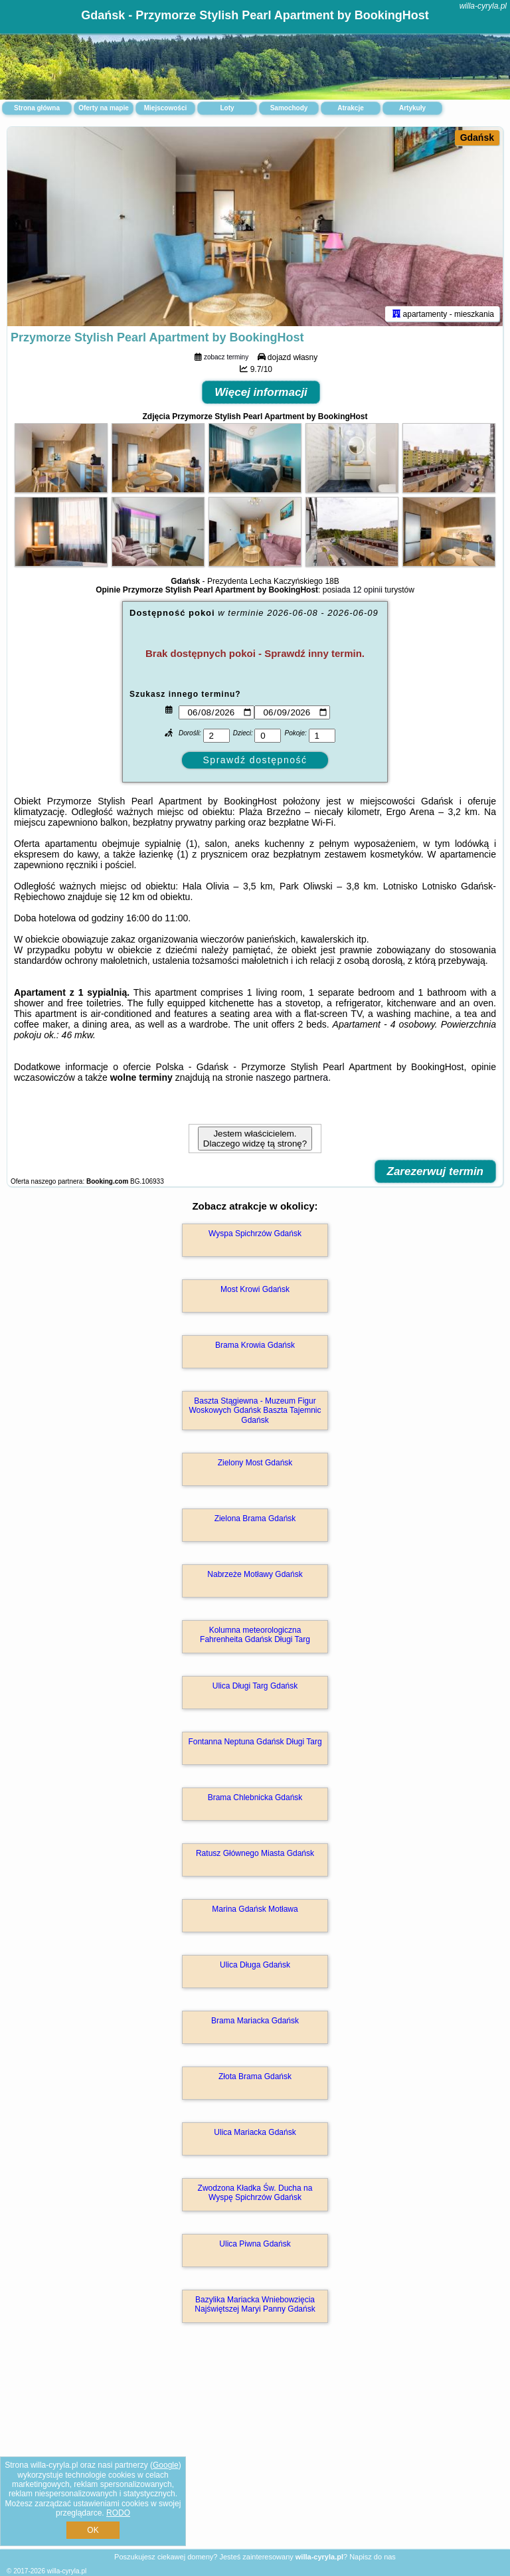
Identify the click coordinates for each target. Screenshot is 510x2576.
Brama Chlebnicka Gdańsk (255, 1797)
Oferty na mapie (103, 108)
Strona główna (37, 108)
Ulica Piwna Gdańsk (254, 2244)
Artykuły (412, 108)
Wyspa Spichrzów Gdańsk (255, 1233)
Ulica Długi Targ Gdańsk (255, 1686)
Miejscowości (165, 108)
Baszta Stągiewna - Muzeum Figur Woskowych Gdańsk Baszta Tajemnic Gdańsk (255, 1410)
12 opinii (367, 590)
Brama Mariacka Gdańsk (255, 2020)
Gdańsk (477, 137)
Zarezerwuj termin (435, 1171)
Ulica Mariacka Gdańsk (255, 2132)
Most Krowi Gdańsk (255, 1289)
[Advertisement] (255, 2450)
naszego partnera (292, 1077)
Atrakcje (350, 108)
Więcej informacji (260, 392)
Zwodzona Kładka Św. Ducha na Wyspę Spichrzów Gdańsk (255, 2192)
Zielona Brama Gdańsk (255, 1518)
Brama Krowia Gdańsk (255, 1345)
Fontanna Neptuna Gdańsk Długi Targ (254, 1741)
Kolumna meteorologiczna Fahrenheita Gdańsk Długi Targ (255, 1634)
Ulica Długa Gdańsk (255, 1965)
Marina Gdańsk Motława (255, 1909)
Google (166, 2465)
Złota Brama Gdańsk (255, 2076)
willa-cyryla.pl (483, 6)
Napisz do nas (372, 2557)
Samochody (289, 108)
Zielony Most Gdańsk (255, 1462)
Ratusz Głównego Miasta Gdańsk (255, 1853)
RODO (118, 2513)
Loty (227, 108)
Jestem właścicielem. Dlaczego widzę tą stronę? (255, 1139)
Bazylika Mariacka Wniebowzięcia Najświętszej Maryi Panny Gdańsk (255, 2304)
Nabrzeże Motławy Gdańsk (254, 1574)
